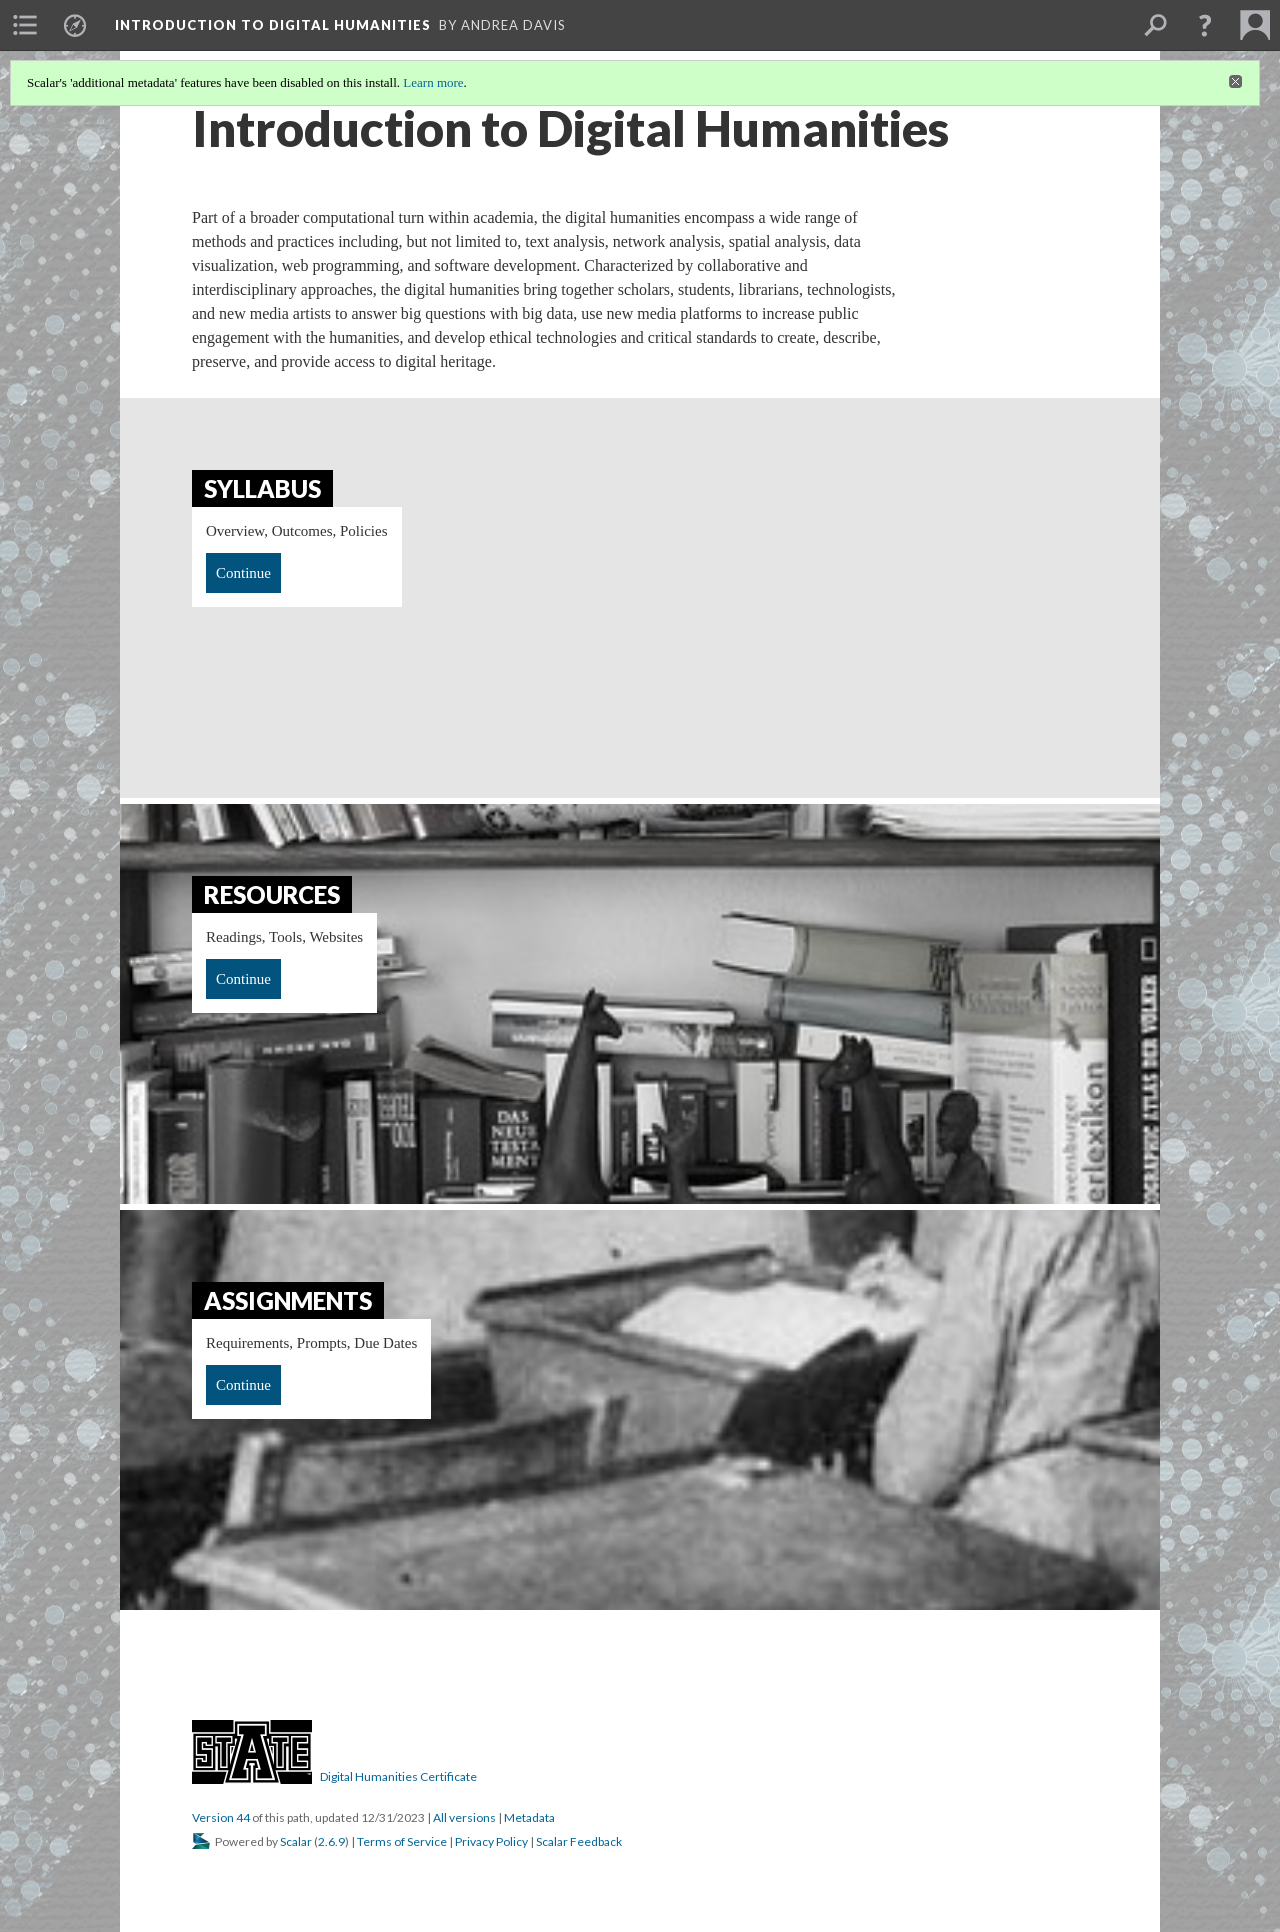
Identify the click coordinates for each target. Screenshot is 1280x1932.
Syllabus (262, 488)
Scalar (296, 1841)
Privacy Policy (491, 1841)
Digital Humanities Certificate (398, 1776)
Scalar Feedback (579, 1841)
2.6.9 (331, 1841)
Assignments (288, 1300)
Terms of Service (402, 1841)
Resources (272, 894)
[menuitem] (25, 25)
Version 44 (221, 1817)
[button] (1205, 25)
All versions (464, 1817)
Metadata (529, 1817)
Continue (243, 573)
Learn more (433, 82)
